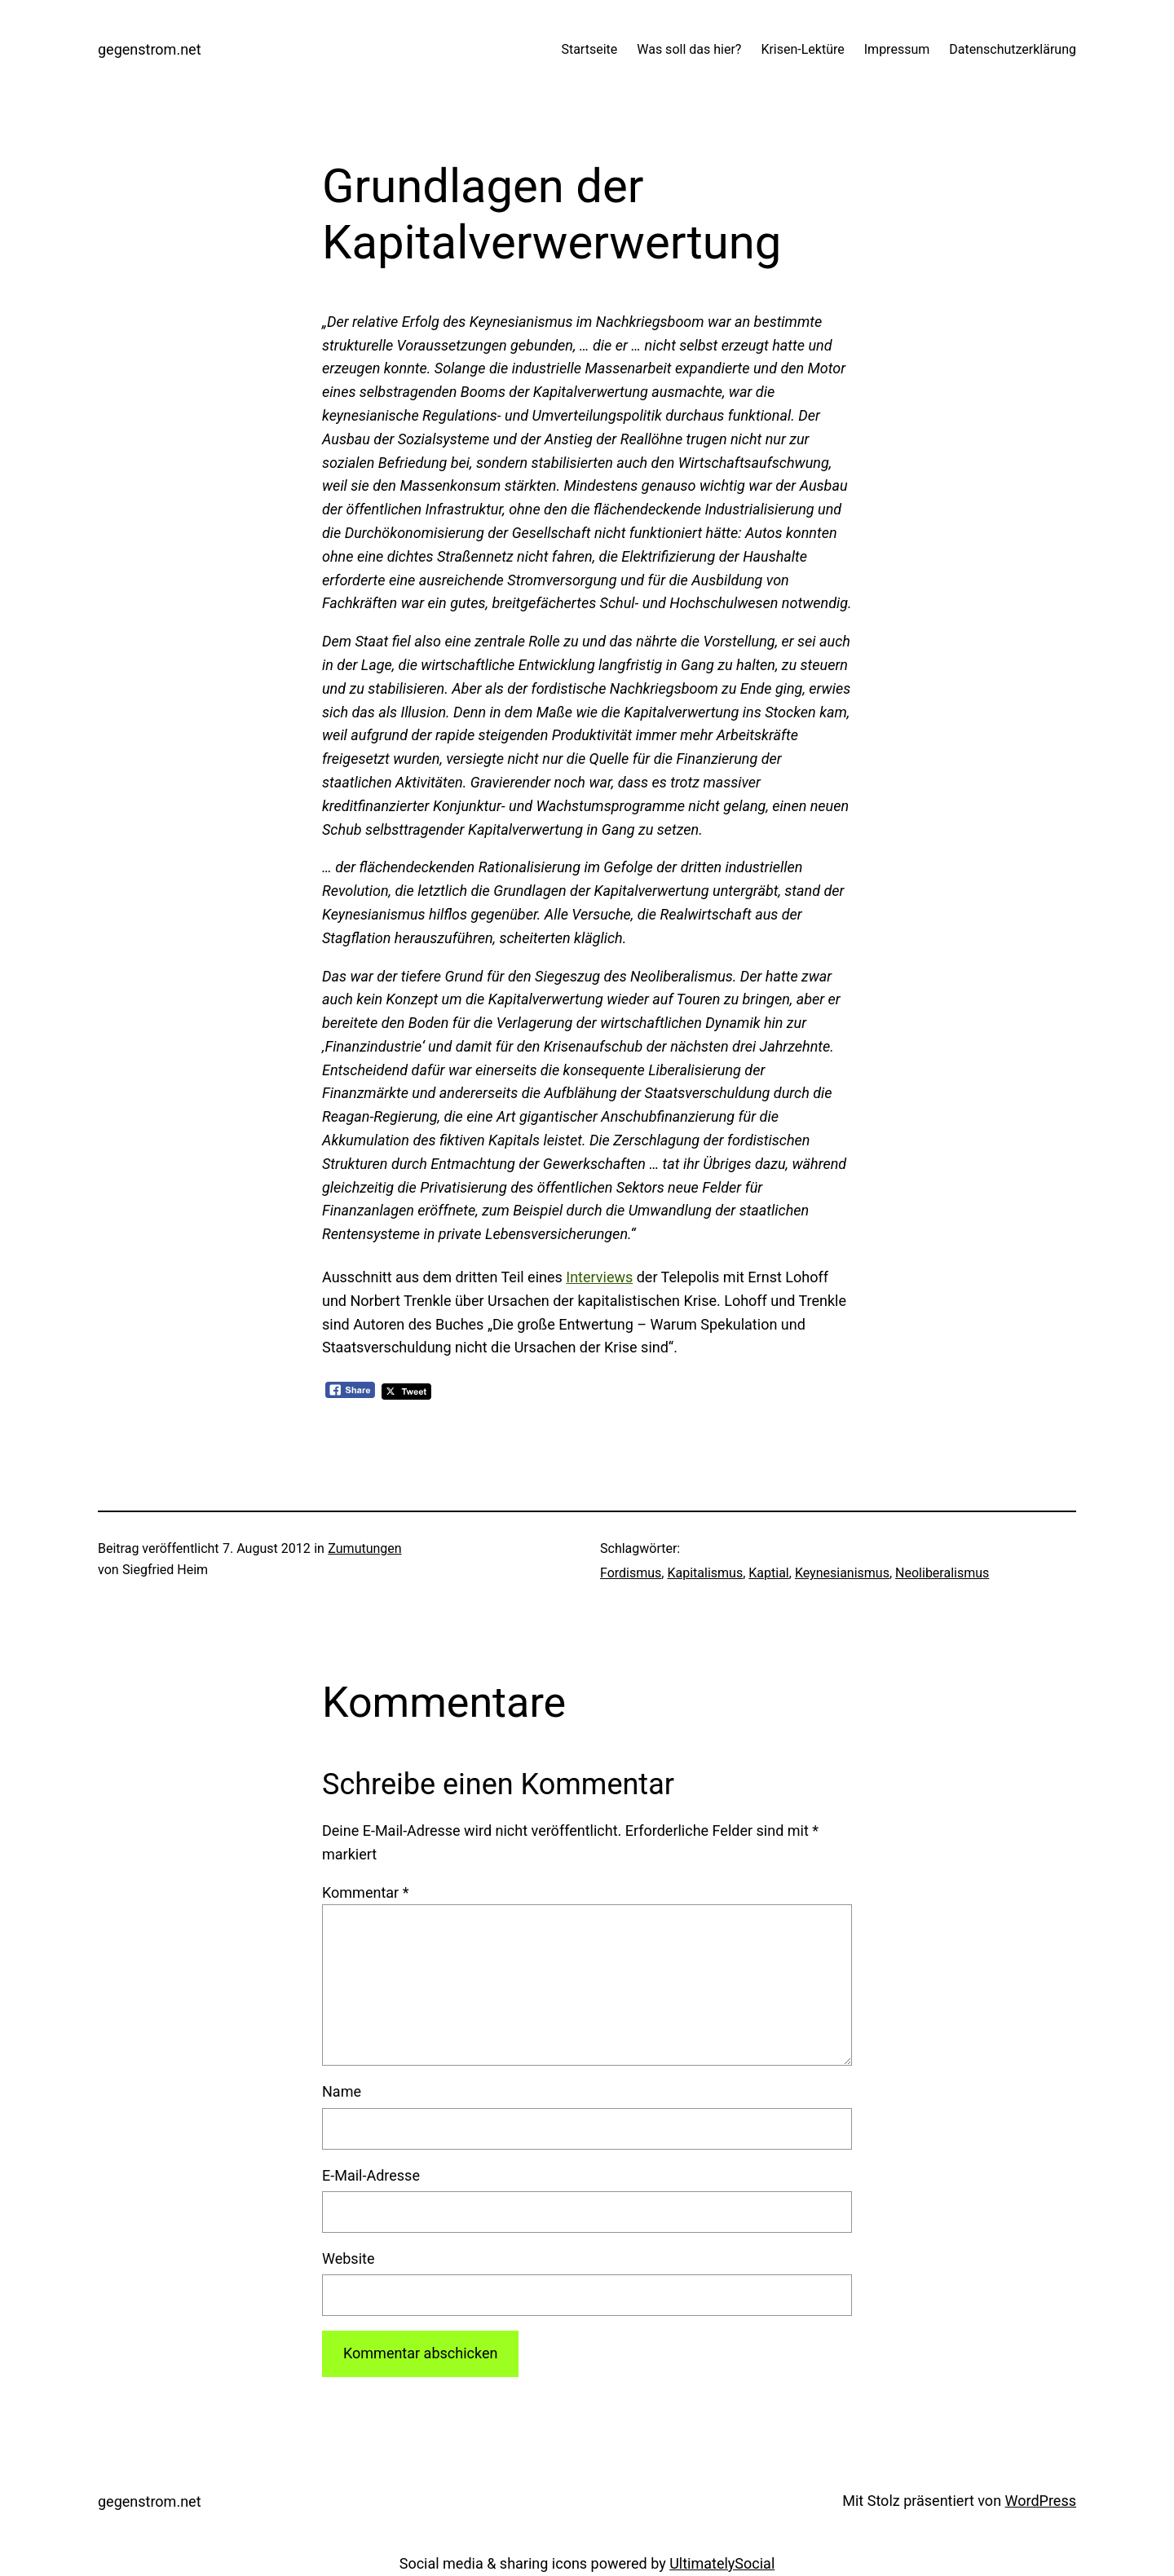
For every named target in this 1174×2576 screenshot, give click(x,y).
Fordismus (630, 1573)
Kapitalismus (705, 1573)
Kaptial (768, 1573)
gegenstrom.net (149, 49)
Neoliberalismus (942, 1573)
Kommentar (365, 1892)
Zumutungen (364, 1548)
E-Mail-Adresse (371, 2175)
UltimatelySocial (722, 2563)
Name (341, 2091)
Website (348, 2258)
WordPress (1040, 2500)
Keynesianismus (842, 1573)
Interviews (599, 1277)
